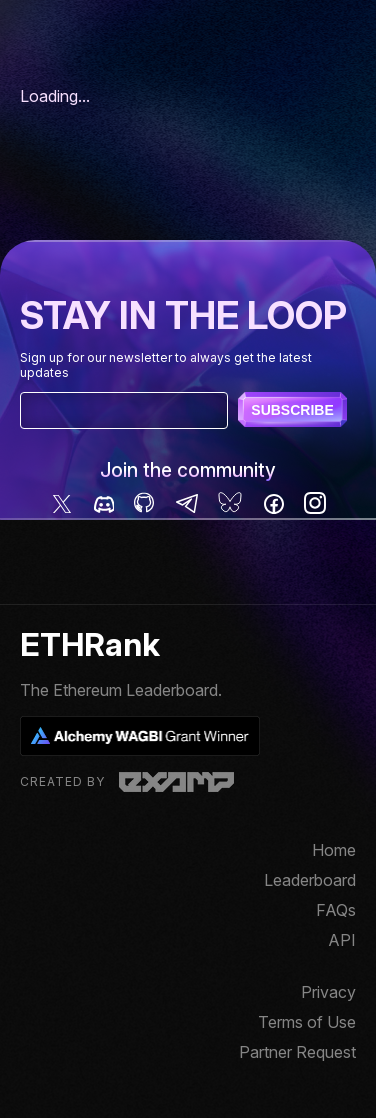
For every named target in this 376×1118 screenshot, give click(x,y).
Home (334, 850)
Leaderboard (310, 880)
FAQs (336, 910)
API (342, 940)
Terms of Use (307, 1022)
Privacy (328, 992)
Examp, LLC (176, 782)
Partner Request (297, 1052)
